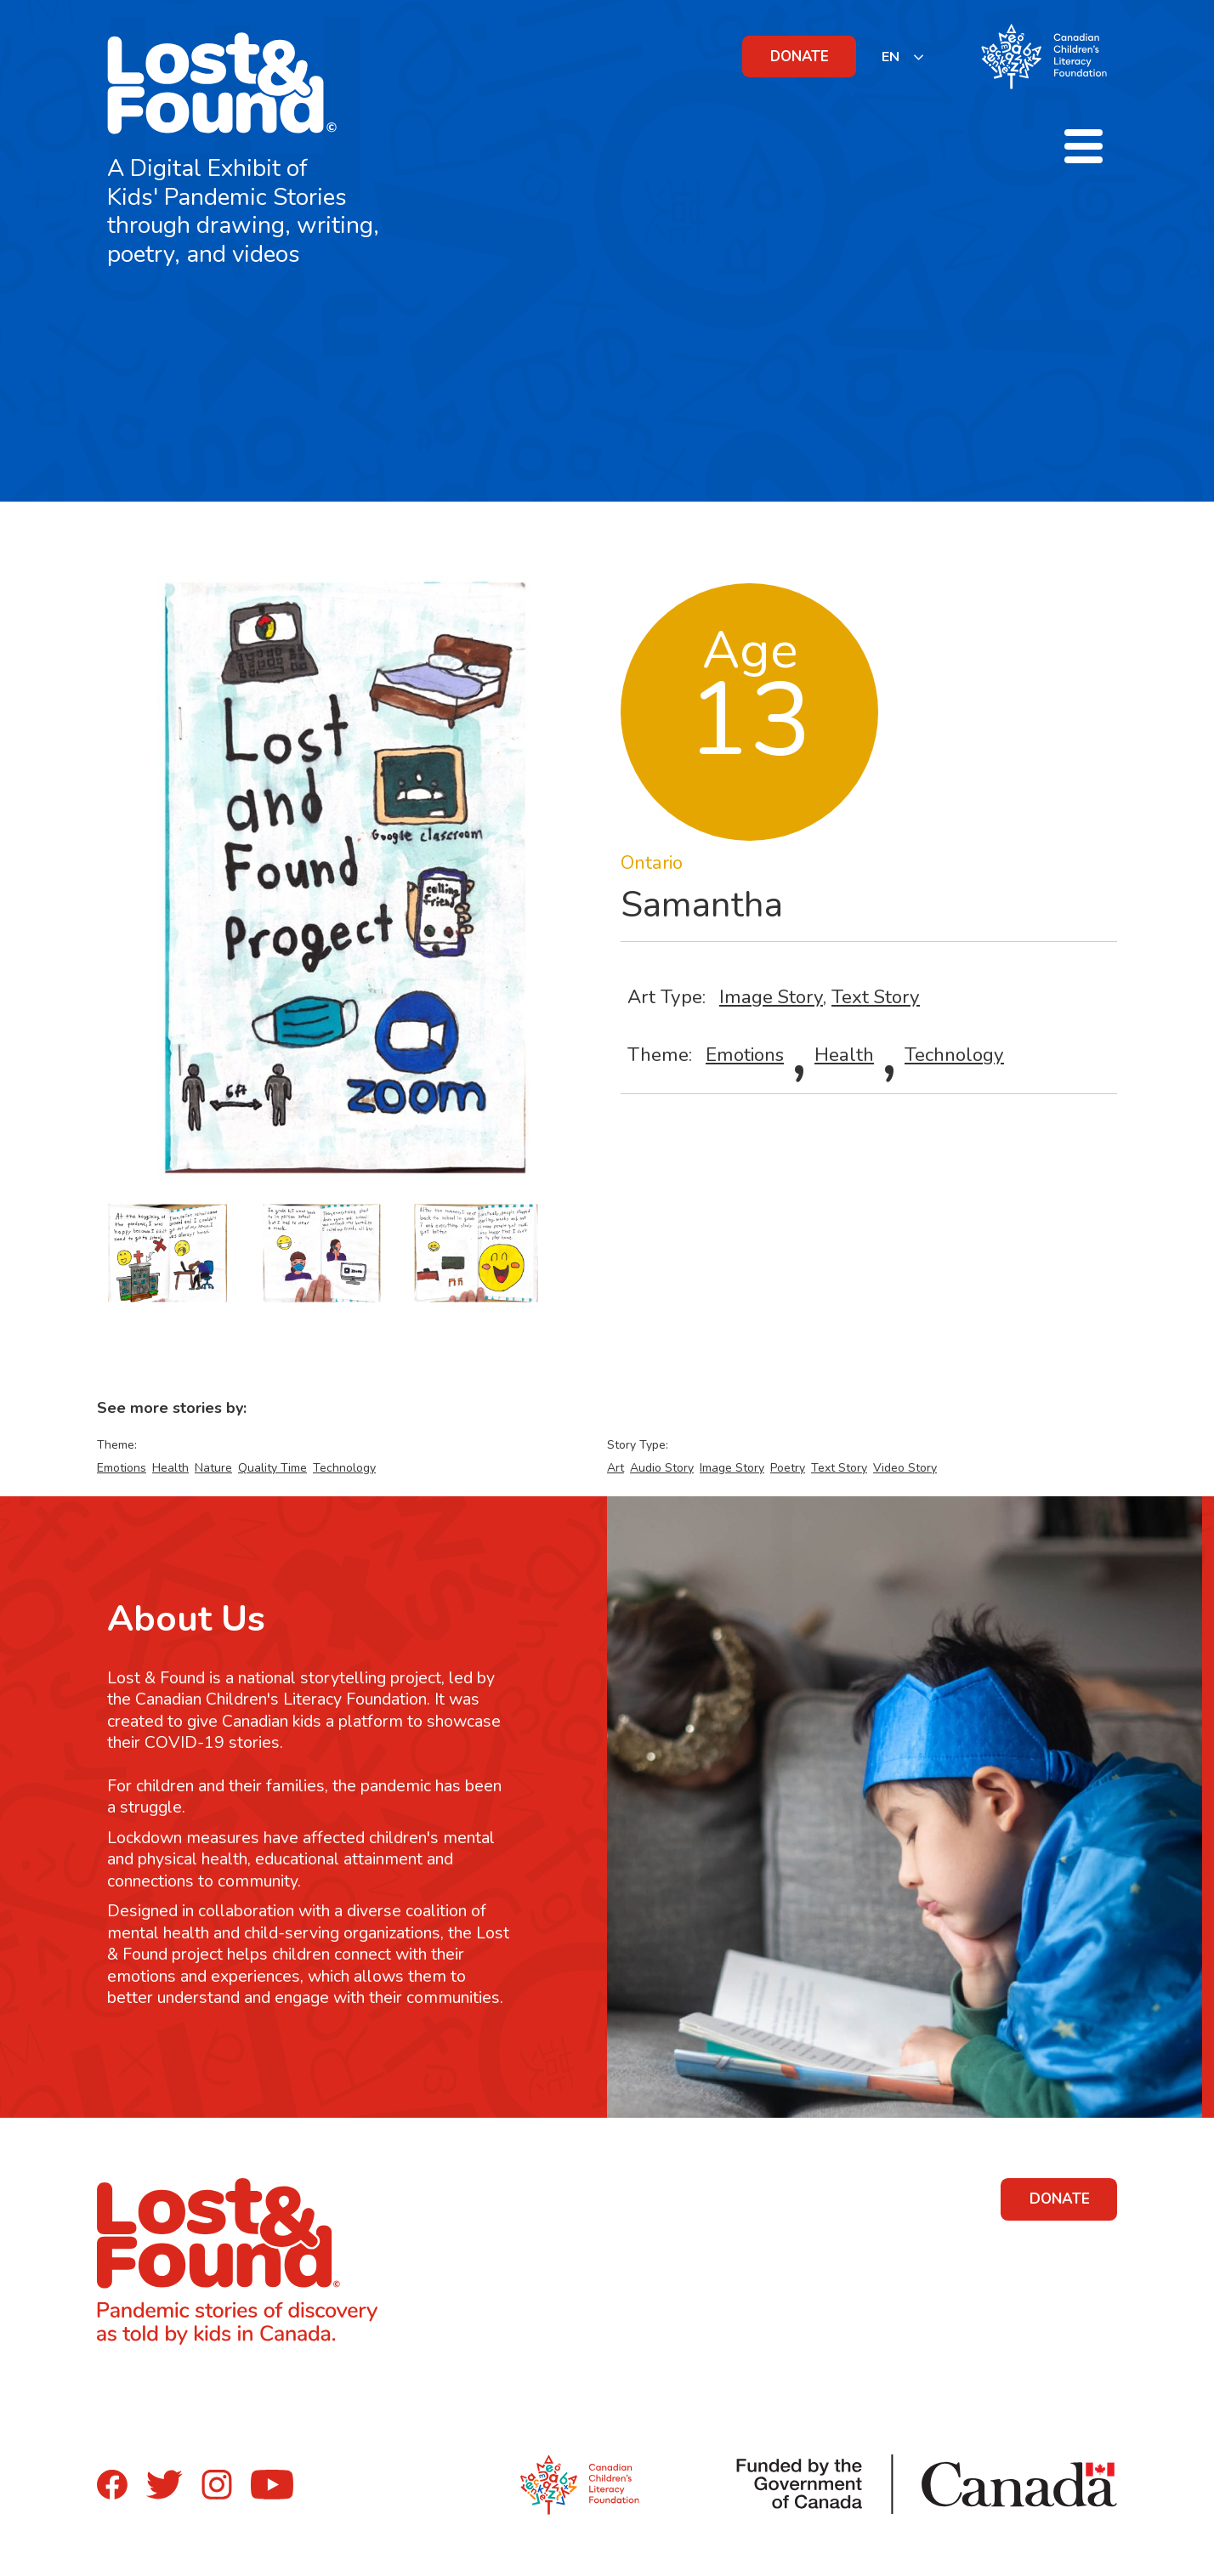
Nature (213, 1468)
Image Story (771, 997)
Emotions (745, 1054)
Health (844, 1054)
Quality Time (272, 1468)
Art (615, 1468)
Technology (954, 1054)
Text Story (875, 997)
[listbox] (903, 56)
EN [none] (890, 57)
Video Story (905, 1468)
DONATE (799, 56)
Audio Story (662, 1468)
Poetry (787, 1468)
